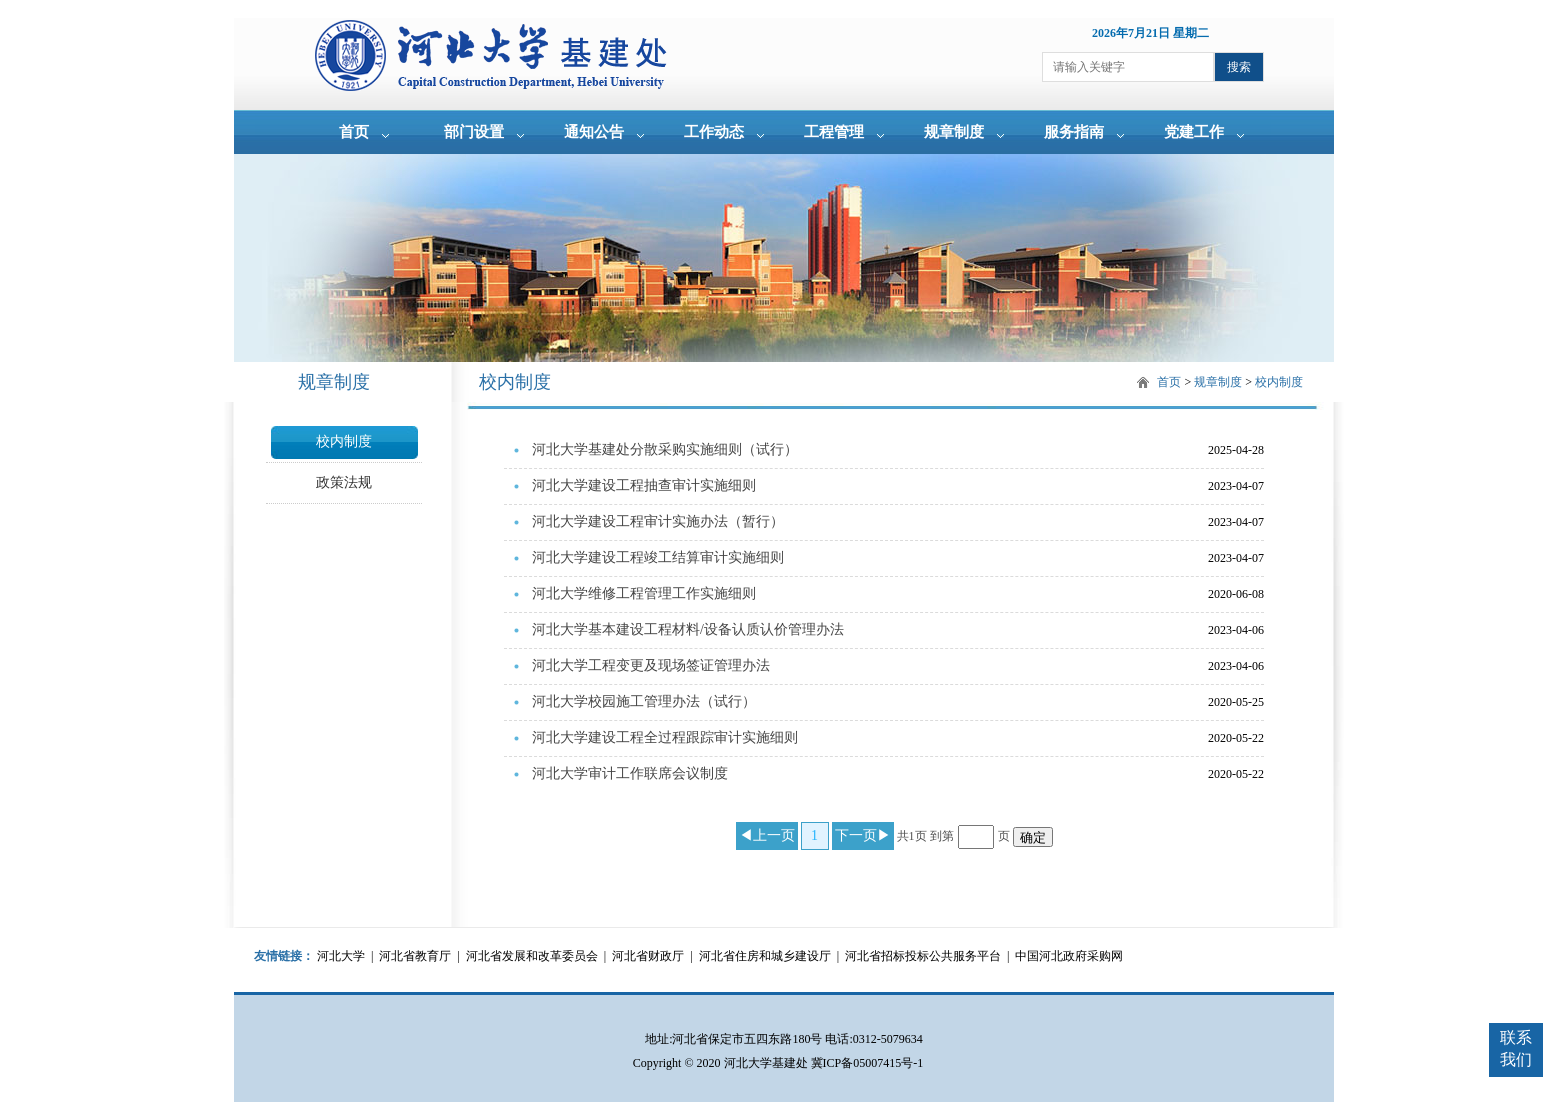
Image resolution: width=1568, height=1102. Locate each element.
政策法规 (344, 482)
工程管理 (834, 132)
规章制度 (954, 132)
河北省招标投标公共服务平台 (923, 956)
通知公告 (594, 132)
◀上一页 (767, 835)
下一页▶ (863, 835)
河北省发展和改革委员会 (532, 956)
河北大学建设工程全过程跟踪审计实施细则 (665, 737)
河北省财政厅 (648, 956)
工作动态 (714, 132)
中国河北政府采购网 (1069, 956)
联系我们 (1516, 1048)
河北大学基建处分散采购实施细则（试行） (665, 449)
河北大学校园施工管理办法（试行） (644, 701)
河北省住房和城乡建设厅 (765, 956)
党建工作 (1194, 132)
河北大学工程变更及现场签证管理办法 (651, 665)
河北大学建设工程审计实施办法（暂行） (658, 521)
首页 (354, 132)
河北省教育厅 (415, 956)
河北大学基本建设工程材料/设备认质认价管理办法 (688, 629)
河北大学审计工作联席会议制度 (630, 773)
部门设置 (474, 132)
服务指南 (1074, 132)
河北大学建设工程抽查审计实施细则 (644, 485)
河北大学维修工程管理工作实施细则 (644, 593)
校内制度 (344, 441)
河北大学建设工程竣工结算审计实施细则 (658, 557)
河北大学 (341, 956)
